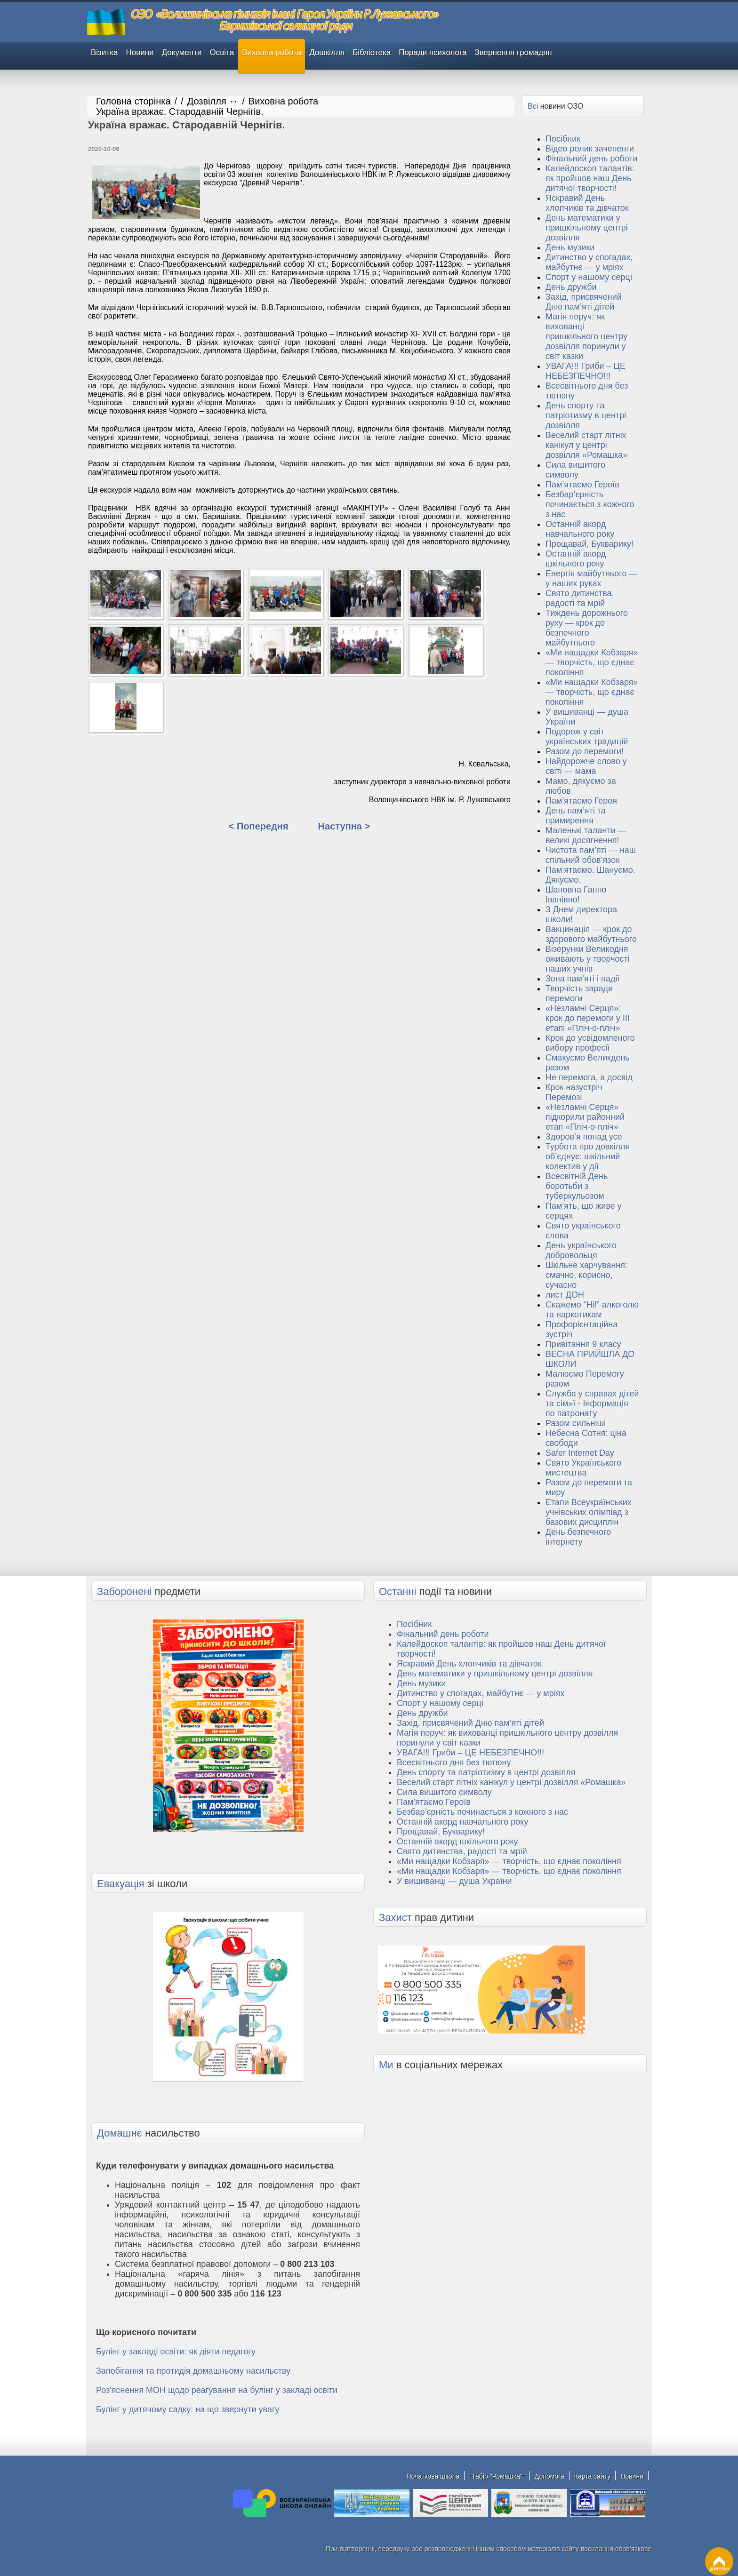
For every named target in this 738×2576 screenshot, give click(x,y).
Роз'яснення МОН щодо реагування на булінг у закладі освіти (216, 2390)
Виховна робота (271, 52)
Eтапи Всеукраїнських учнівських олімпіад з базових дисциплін (588, 1512)
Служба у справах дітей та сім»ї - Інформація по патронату (592, 1403)
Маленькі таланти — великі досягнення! (585, 835)
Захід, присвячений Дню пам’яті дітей (583, 301)
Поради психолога (432, 52)
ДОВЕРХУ (719, 2559)
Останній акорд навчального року (579, 529)
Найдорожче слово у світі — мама (586, 766)
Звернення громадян (513, 52)
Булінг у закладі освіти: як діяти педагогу (176, 2351)
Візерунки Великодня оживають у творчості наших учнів (587, 958)
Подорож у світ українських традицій (586, 736)
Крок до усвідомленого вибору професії (590, 1043)
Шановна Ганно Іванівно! (576, 894)
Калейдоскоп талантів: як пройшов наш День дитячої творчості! (589, 178)
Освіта (222, 52)
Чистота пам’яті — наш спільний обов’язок (590, 855)
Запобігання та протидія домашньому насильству (193, 2371)
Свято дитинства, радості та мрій (579, 598)
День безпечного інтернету (578, 1537)
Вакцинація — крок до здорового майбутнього (591, 934)
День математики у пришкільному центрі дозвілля (586, 227)
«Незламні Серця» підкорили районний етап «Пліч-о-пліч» (585, 1117)
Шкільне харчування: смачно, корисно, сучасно (586, 1275)
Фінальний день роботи (591, 158)
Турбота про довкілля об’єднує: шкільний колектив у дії (587, 1156)
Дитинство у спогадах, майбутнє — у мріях (589, 262)
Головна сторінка (133, 101)
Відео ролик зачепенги (589, 148)
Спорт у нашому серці (588, 277)
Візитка (104, 52)
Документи (182, 52)
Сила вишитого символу (575, 469)
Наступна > (344, 826)
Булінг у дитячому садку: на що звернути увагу (188, 2409)
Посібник (562, 139)
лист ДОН (564, 1295)
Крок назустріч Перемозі (573, 1092)
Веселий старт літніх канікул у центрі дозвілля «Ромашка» (586, 445)
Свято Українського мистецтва (583, 1467)
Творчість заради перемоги (579, 993)
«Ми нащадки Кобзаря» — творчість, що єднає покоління (591, 662)
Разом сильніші (575, 1423)
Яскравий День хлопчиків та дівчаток (587, 203)
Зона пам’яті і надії (582, 978)
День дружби (571, 287)
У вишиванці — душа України (454, 1881)
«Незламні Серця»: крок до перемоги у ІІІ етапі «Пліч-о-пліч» (587, 1018)
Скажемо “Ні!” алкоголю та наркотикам (592, 1309)
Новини (139, 52)
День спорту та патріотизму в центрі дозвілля (585, 415)
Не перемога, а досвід (589, 1077)
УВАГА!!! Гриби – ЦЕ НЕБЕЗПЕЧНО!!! (585, 371)
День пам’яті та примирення (575, 815)
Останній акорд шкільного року (575, 558)
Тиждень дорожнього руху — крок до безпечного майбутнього (586, 627)
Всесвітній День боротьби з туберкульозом (576, 1186)
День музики (569, 247)
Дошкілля (327, 52)
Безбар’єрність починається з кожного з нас (589, 504)
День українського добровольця (581, 1250)
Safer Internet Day (579, 1453)
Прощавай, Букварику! (589, 544)
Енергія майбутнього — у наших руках (591, 578)
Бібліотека (372, 52)
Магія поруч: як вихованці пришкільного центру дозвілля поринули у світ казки (586, 336)
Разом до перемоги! (584, 751)
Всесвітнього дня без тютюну (454, 1762)
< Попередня (259, 826)
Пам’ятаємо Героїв (582, 484)
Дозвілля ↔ (213, 101)
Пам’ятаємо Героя (581, 800)
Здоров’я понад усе (583, 1136)
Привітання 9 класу (583, 1344)
